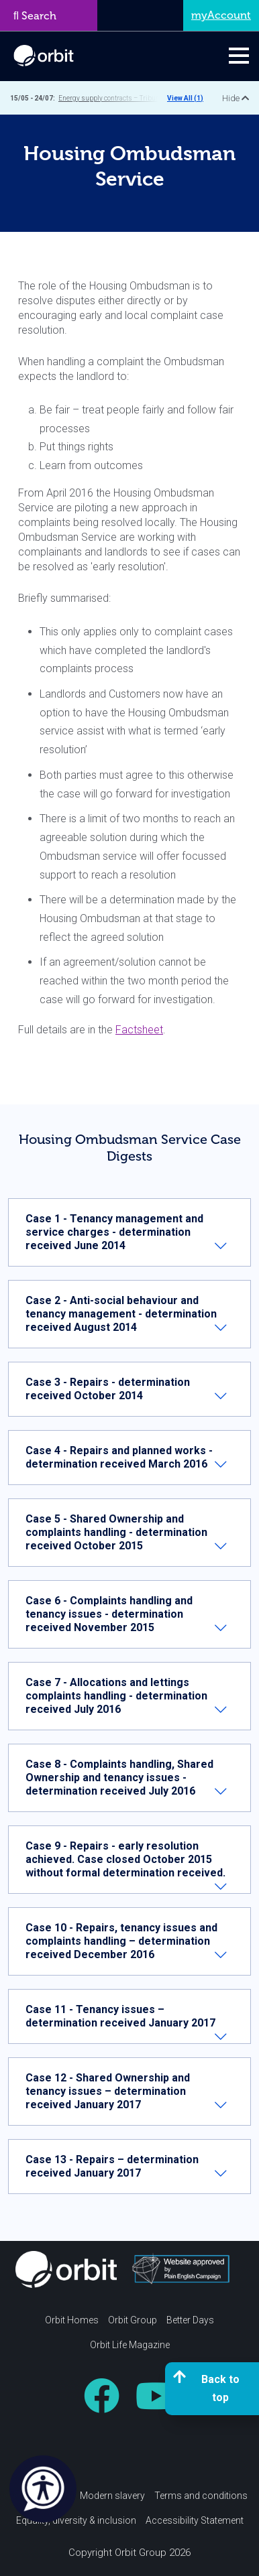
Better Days (190, 2320)
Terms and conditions (201, 2495)
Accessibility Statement (195, 2520)
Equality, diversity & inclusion (76, 2520)
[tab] (129, 1232)
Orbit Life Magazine (130, 2344)
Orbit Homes (72, 2320)
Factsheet (139, 1029)
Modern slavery (112, 2495)
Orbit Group (132, 2320)
